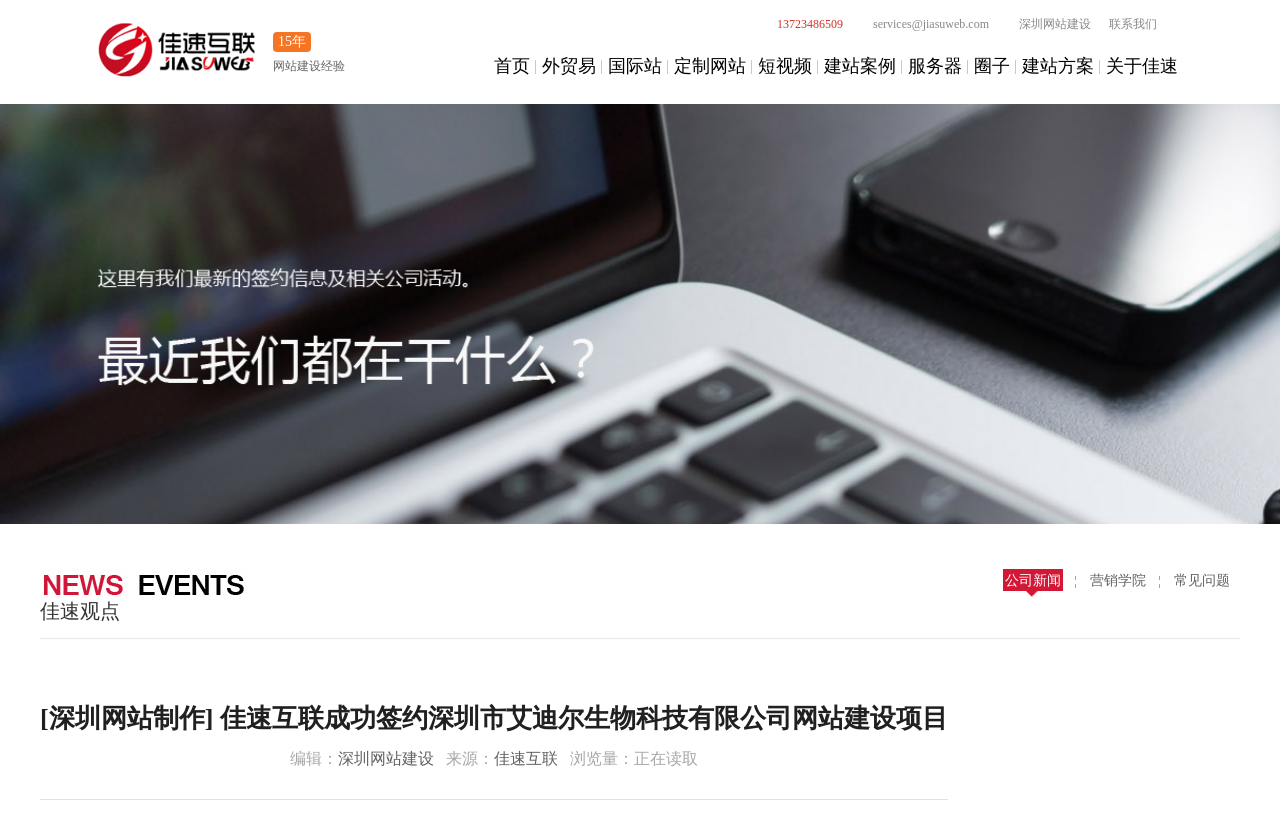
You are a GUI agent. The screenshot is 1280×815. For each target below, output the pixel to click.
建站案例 (860, 66)
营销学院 (1118, 580)
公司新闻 (1033, 580)
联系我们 (1133, 24)
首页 (512, 66)
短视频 (785, 66)
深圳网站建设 (1044, 24)
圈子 (992, 66)
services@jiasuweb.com (920, 24)
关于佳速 (1142, 66)
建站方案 (1058, 66)
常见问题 (1202, 580)
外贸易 (569, 66)
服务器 (935, 66)
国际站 (635, 66)
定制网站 (710, 66)
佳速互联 (526, 758)
